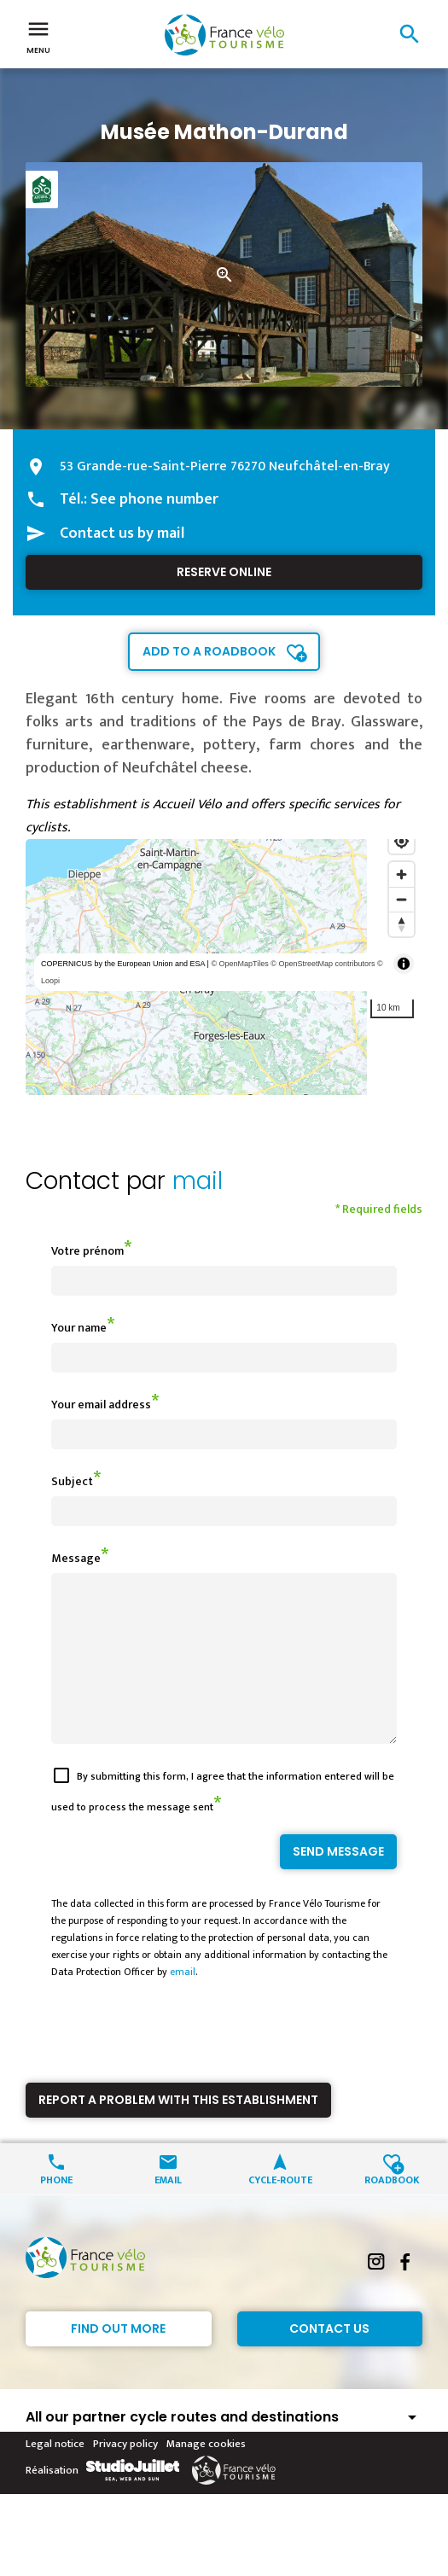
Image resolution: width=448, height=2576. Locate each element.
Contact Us (329, 2359)
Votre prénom (87, 1251)
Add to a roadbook (209, 651)
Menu (38, 35)
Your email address (101, 1404)
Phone (56, 2209)
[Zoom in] (401, 874)
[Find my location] (401, 841)
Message (76, 1558)
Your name (79, 1328)
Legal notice (55, 2474)
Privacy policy (125, 2474)
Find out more (118, 2359)
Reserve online (224, 571)
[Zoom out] (401, 899)
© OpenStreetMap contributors (323, 963)
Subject (72, 1481)
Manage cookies (206, 2474)
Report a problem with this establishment (178, 2130)
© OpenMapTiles (239, 963)
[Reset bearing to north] (401, 924)
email (182, 2002)
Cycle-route (280, 2209)
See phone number (154, 499)
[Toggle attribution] (403, 963)
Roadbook (392, 2209)
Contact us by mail (122, 533)
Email (168, 2209)
